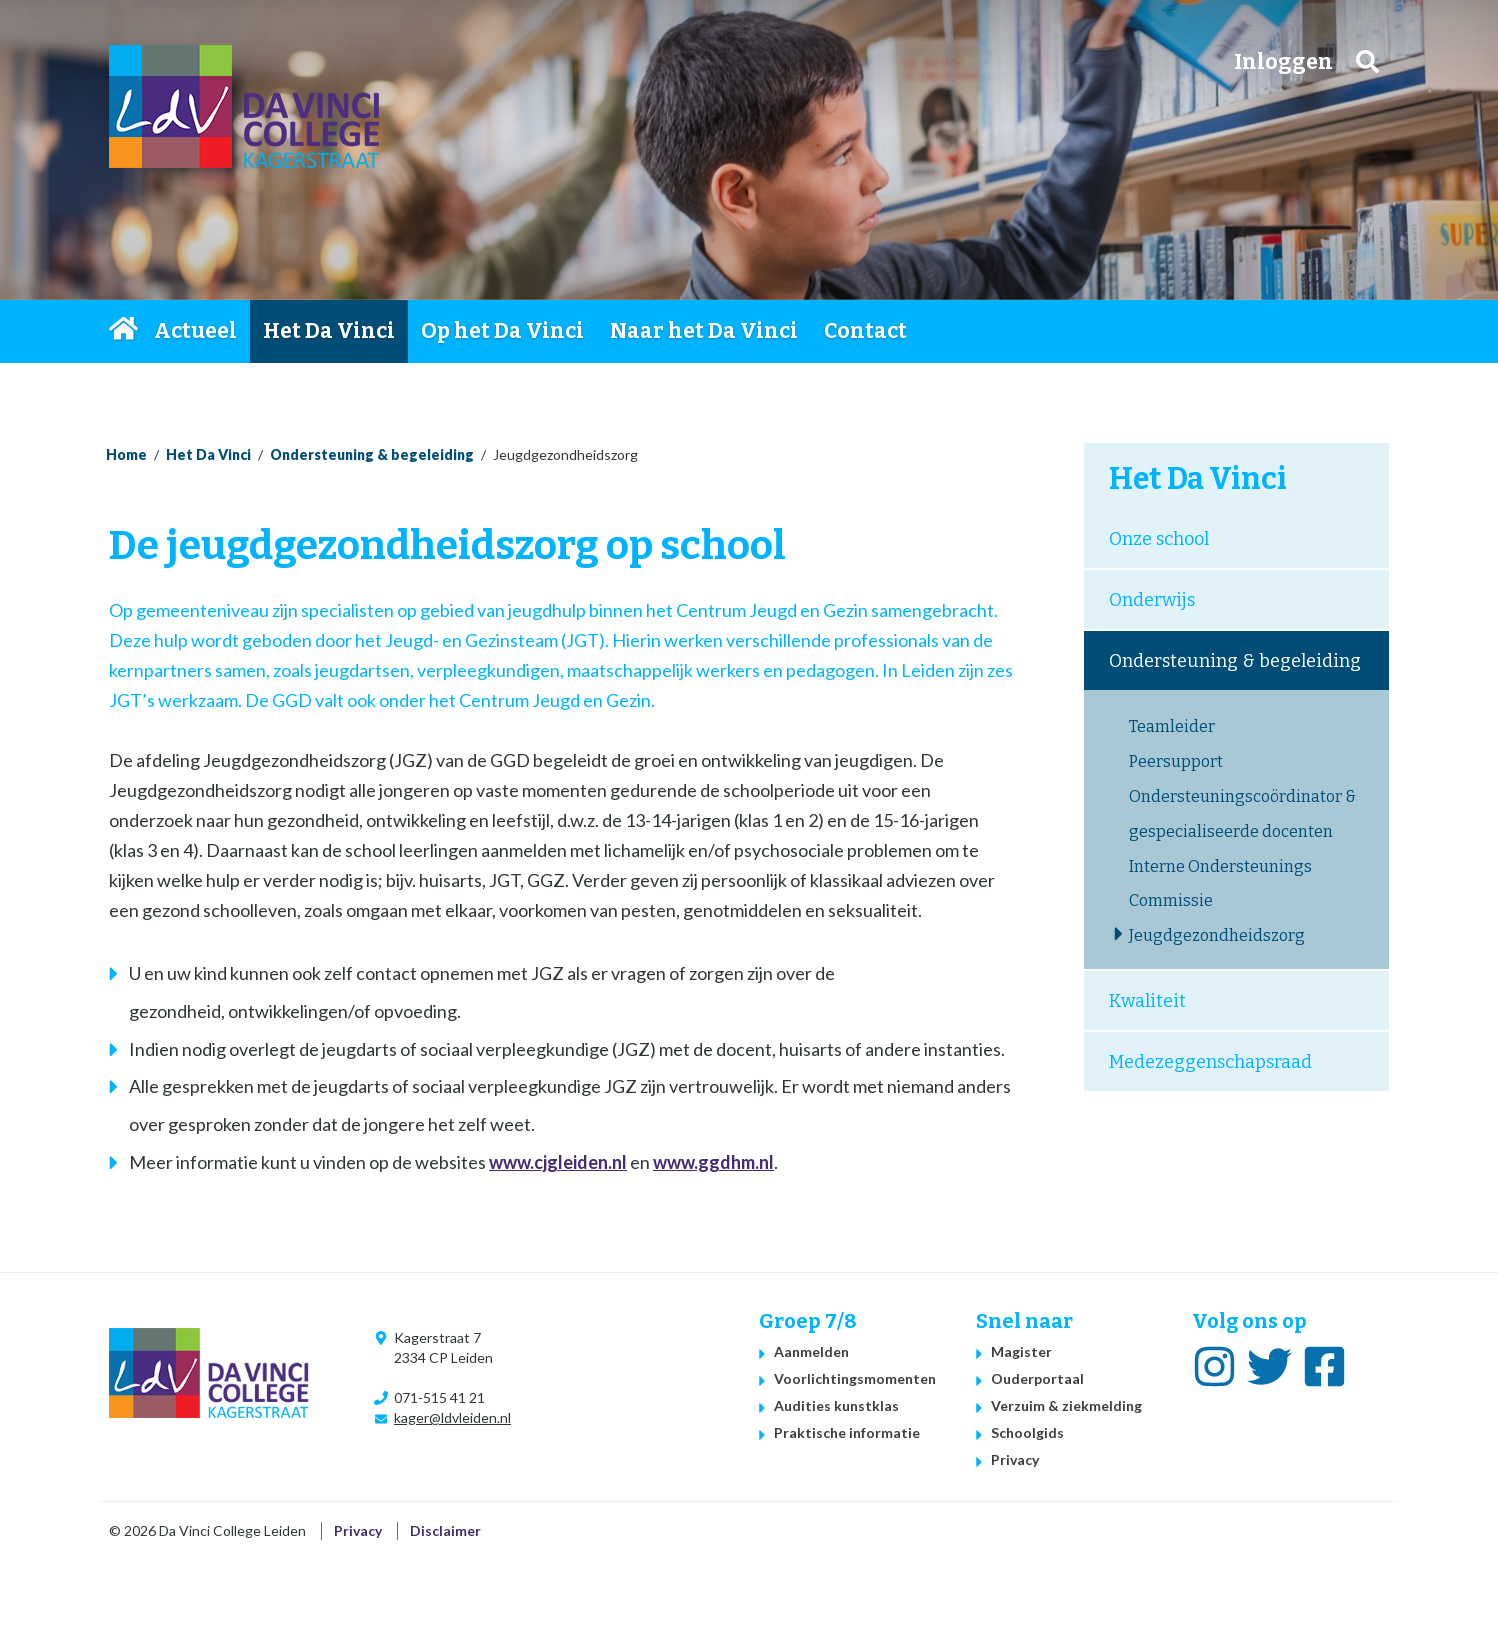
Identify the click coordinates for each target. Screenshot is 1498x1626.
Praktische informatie (847, 1432)
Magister (1021, 1351)
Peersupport (1176, 761)
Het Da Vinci (329, 331)
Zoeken (1367, 61)
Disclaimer (445, 1530)
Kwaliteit (1147, 1001)
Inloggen (1283, 62)
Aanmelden (811, 1351)
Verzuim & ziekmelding (1066, 1405)
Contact (865, 331)
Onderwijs (1152, 600)
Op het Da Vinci (502, 331)
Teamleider (1172, 726)
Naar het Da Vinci (704, 331)
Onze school (1159, 539)
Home (125, 331)
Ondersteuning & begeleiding (372, 454)
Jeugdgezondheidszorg (1217, 935)
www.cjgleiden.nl (558, 1162)
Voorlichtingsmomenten (855, 1378)
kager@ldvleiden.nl (452, 1417)
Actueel (195, 331)
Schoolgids (1027, 1432)
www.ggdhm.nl (713, 1162)
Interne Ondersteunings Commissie (1220, 884)
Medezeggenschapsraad (1210, 1062)
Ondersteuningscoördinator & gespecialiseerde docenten (1242, 814)
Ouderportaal (1037, 1378)
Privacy (1015, 1459)
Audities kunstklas (836, 1405)
